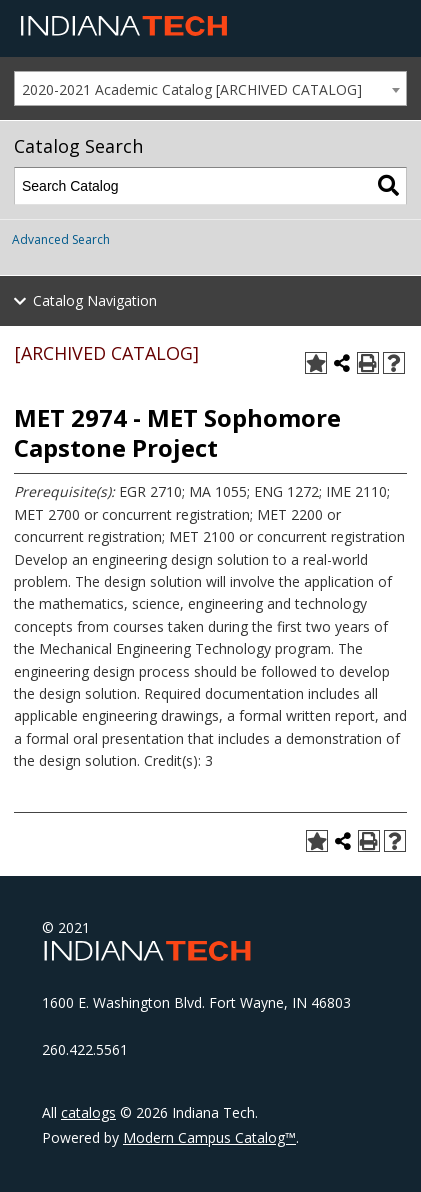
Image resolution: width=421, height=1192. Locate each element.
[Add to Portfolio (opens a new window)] (316, 363)
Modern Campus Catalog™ (209, 1137)
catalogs (88, 1112)
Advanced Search (61, 239)
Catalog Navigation (95, 300)
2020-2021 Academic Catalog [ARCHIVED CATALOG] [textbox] (192, 89)
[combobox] (210, 88)
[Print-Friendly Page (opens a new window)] (368, 363)
